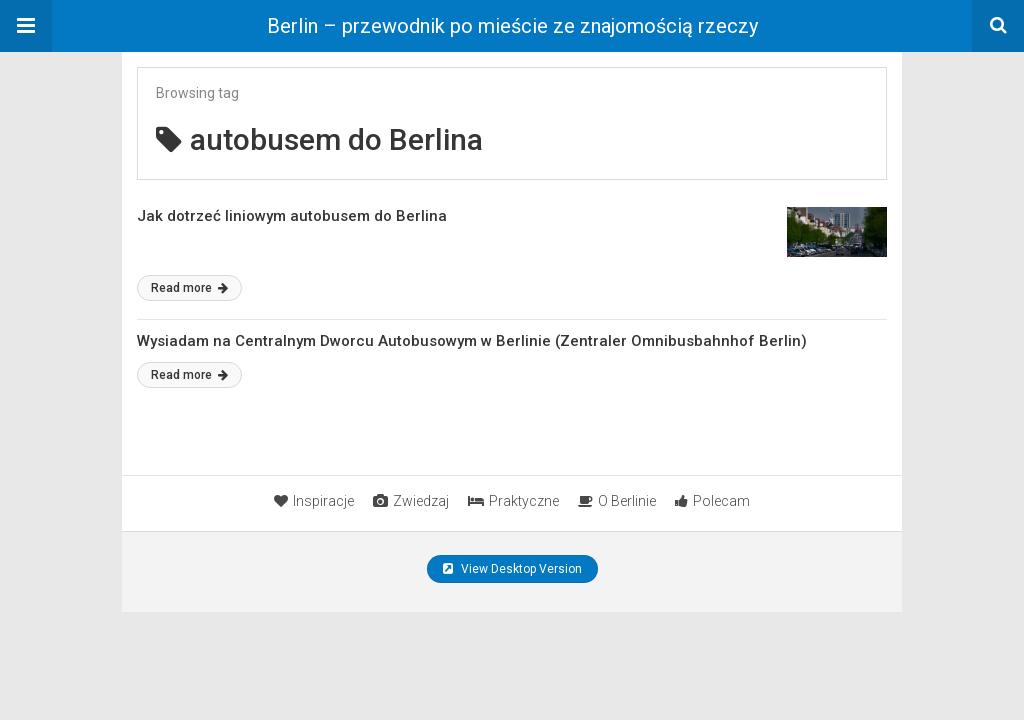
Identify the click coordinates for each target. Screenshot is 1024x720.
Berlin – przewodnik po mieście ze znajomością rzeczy (512, 26)
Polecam (712, 501)
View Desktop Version (512, 569)
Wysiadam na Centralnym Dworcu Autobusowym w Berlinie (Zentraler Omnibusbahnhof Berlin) (472, 341)
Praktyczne (513, 501)
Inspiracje (314, 501)
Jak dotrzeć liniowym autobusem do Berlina (292, 216)
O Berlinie (617, 501)
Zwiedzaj (411, 501)
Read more (189, 288)
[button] (26, 26)
